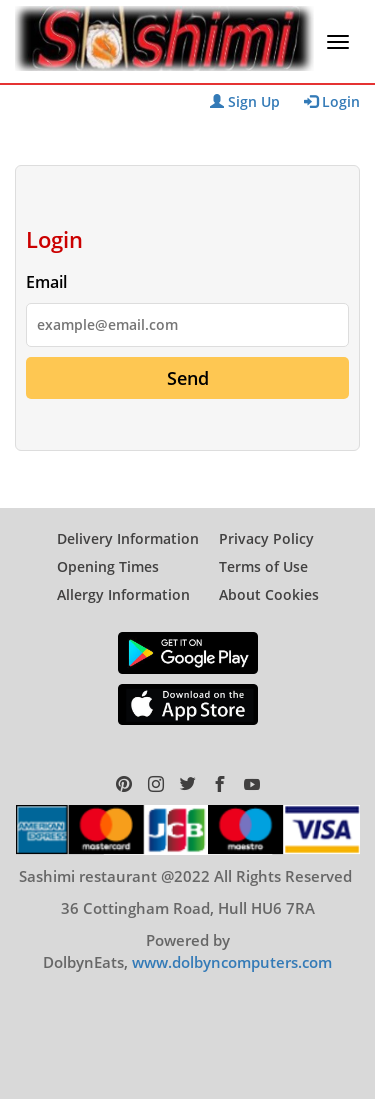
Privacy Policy (266, 538)
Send (188, 378)
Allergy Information (123, 594)
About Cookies (269, 594)
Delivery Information (128, 538)
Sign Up (245, 101)
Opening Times (108, 566)
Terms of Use (263, 566)
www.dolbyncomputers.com (232, 962)
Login (332, 101)
